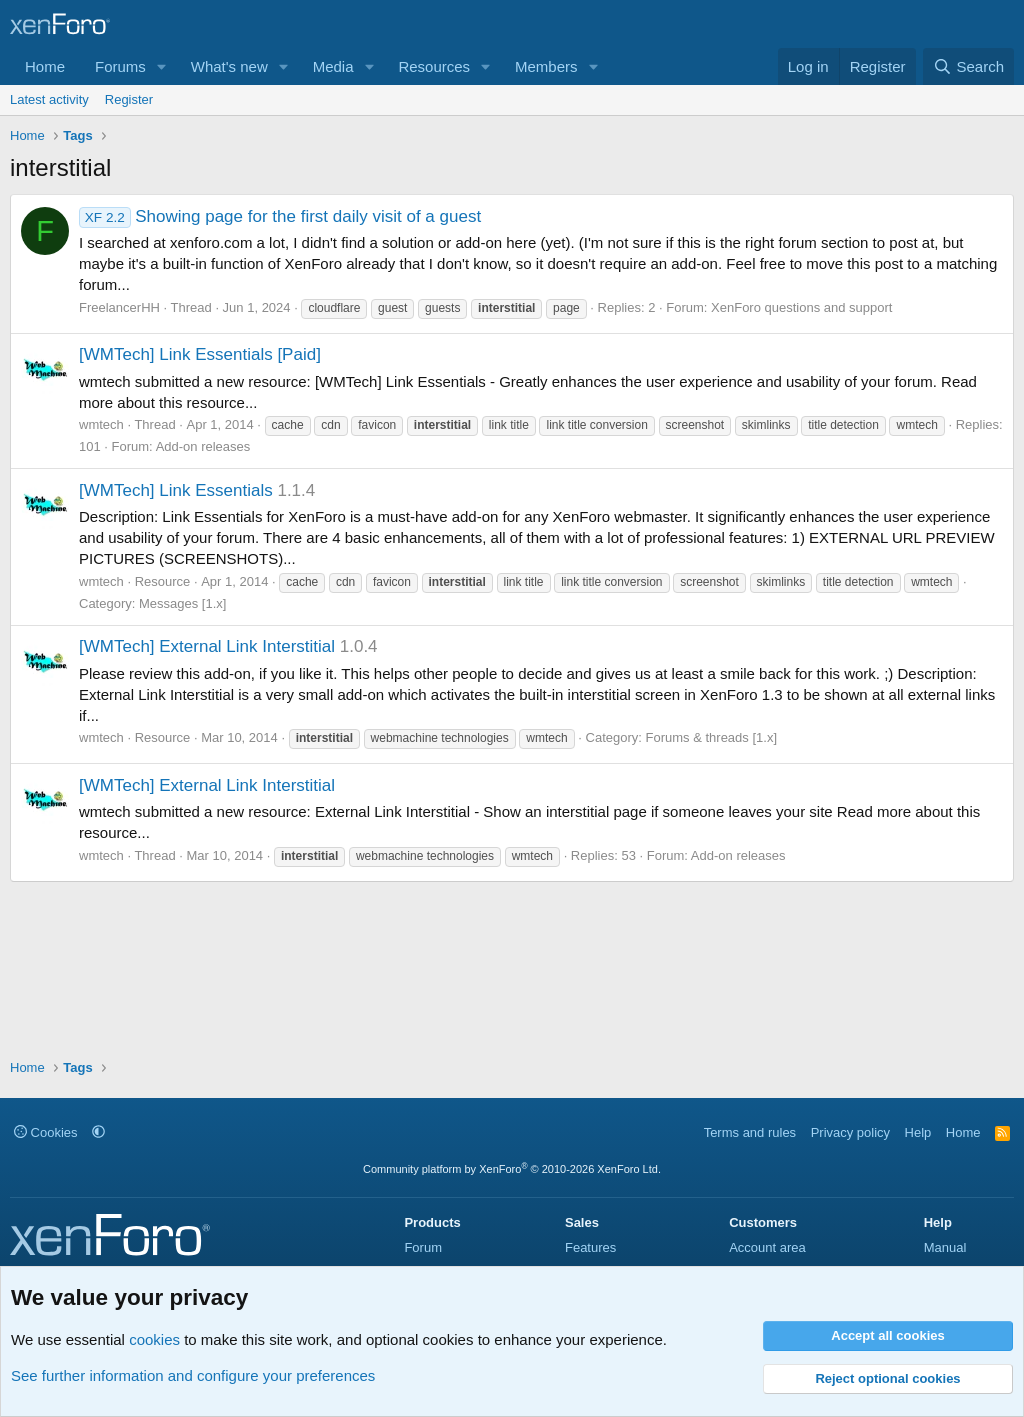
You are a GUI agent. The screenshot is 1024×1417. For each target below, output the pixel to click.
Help (918, 1132)
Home (45, 66)
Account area (767, 1247)
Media (333, 66)
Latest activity (49, 99)
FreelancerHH (119, 307)
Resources (434, 66)
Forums (120, 66)
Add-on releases (203, 446)
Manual (945, 1247)
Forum (423, 1247)
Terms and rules (750, 1132)
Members (546, 66)
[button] (162, 66)
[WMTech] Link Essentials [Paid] (200, 354)
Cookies (46, 1132)
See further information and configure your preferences (193, 1375)
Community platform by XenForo (512, 1169)
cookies (154, 1339)
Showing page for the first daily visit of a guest (280, 216)
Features (590, 1247)
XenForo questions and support (801, 307)
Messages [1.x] (182, 603)
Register (129, 99)
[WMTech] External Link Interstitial (207, 646)
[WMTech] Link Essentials (176, 490)
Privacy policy (850, 1132)
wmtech (101, 424)
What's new (229, 66)
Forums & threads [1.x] (712, 737)
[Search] (968, 66)
